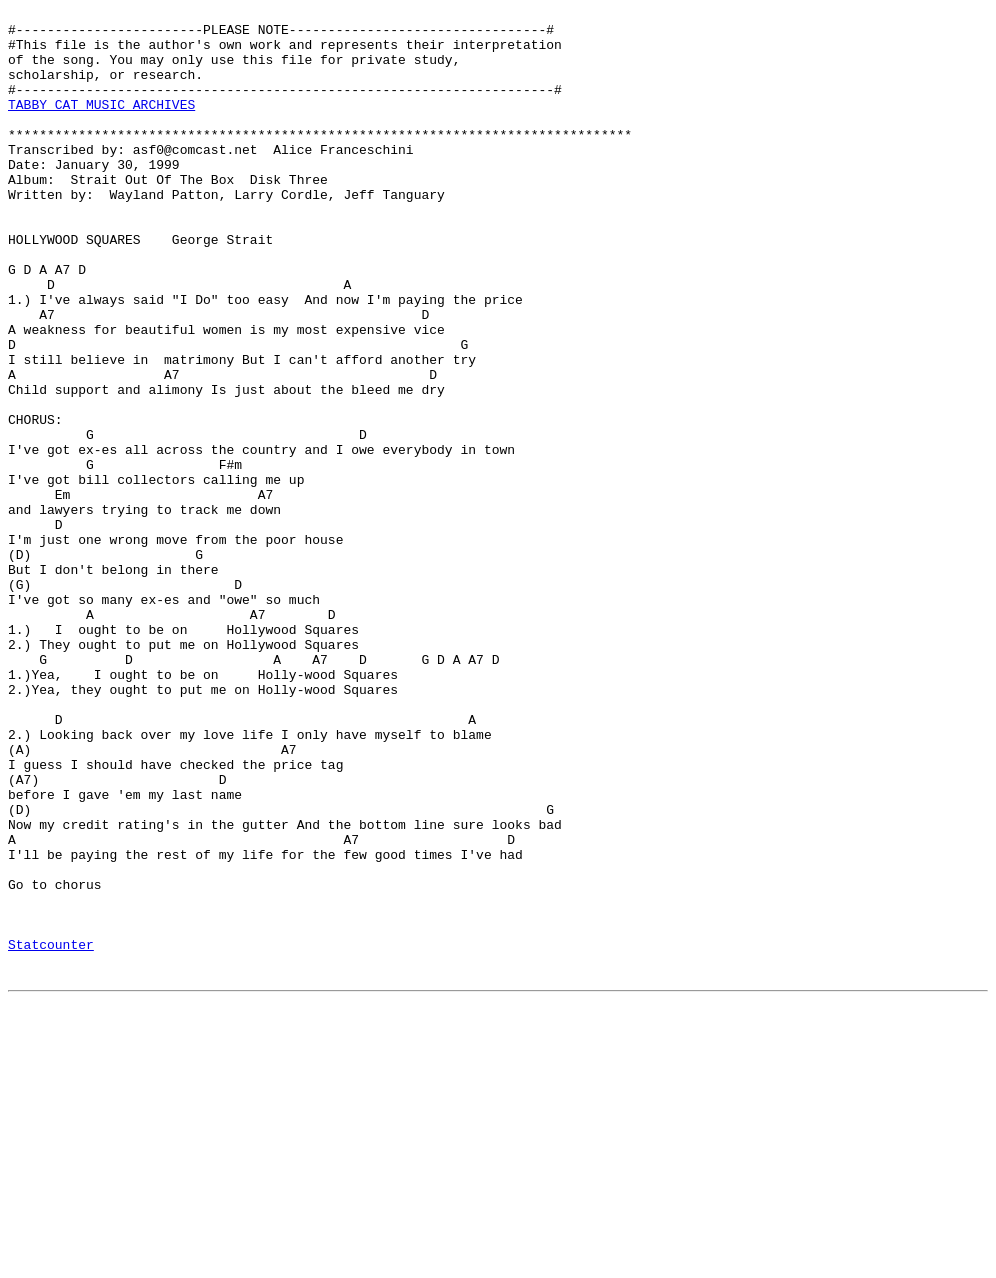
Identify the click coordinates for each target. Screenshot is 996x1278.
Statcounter (51, 1133)
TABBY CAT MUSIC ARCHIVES (101, 125)
